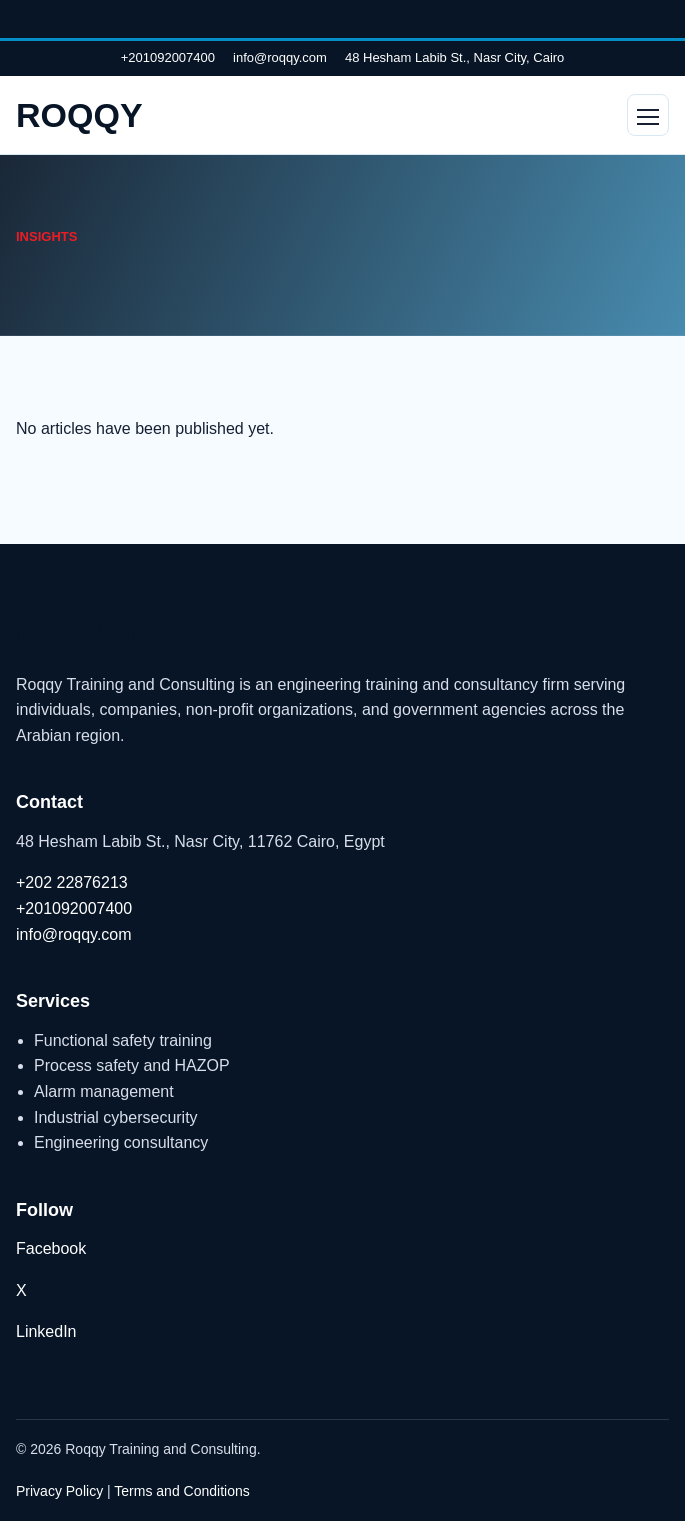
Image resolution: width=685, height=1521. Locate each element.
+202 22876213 (72, 882)
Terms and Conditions (181, 1491)
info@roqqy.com (280, 57)
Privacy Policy (59, 1491)
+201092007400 (168, 57)
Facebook (51, 1248)
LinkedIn (46, 1331)
